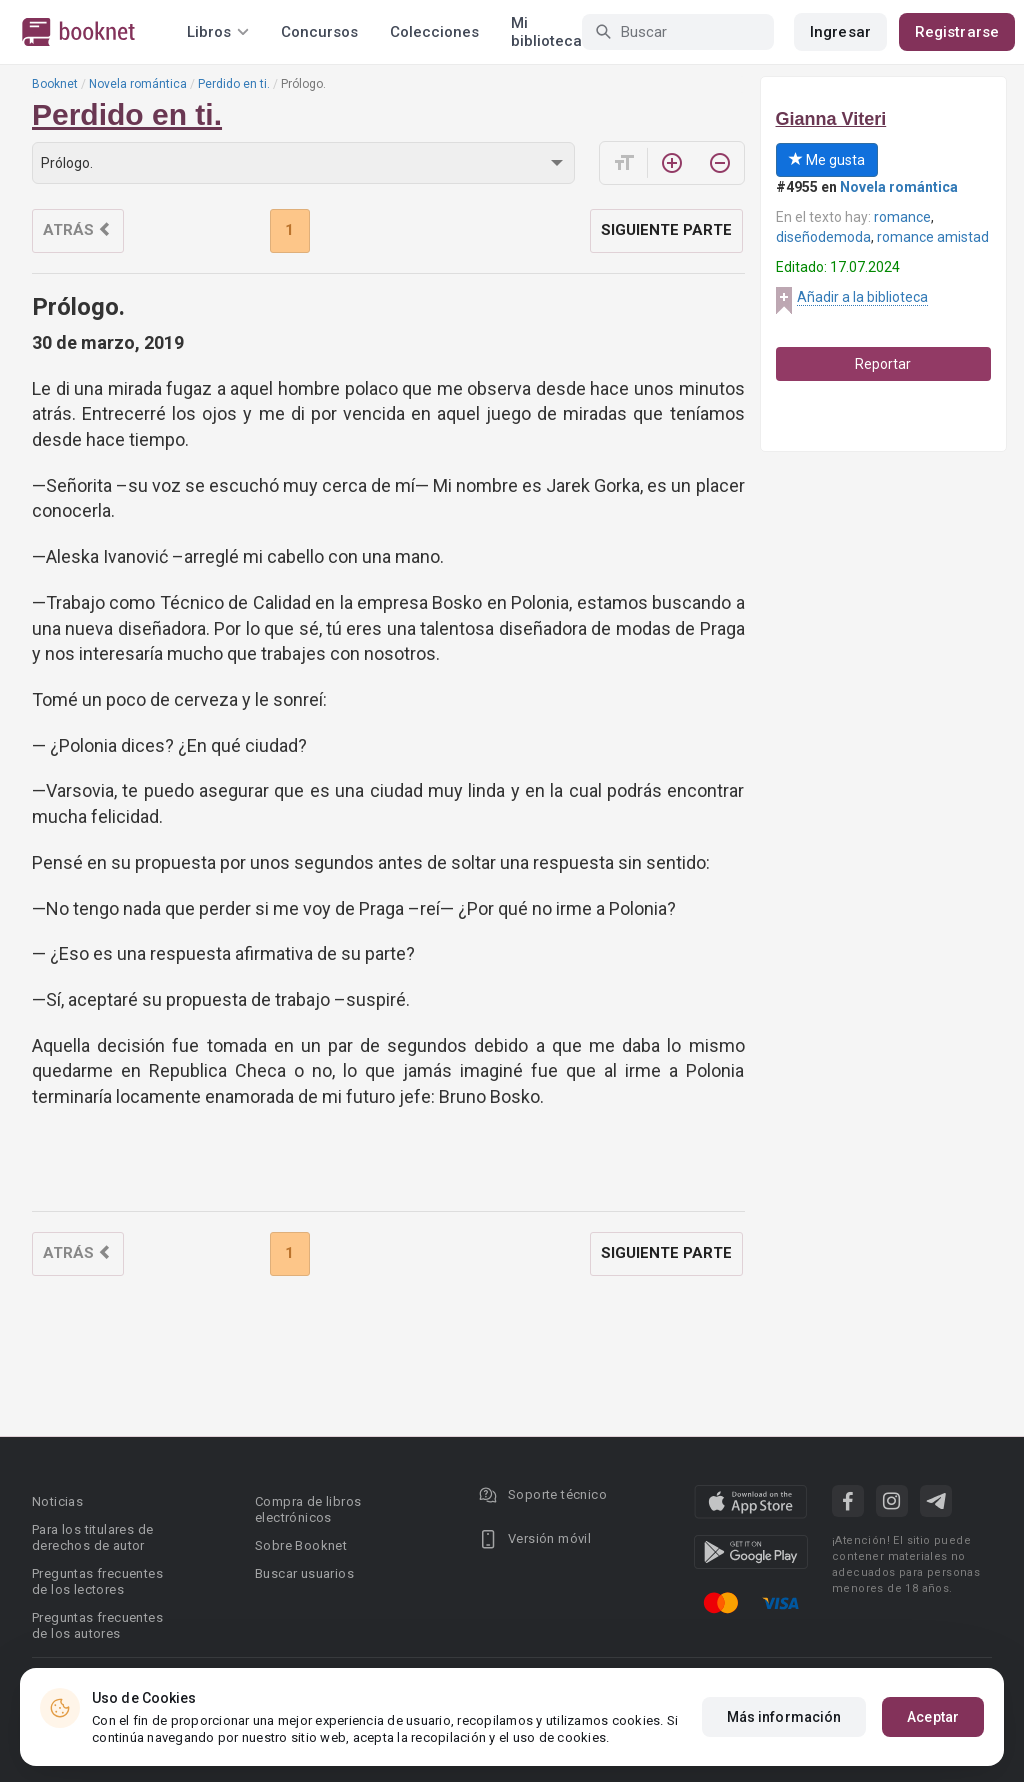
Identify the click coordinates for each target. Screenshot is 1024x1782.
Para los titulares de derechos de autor (92, 1537)
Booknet (55, 84)
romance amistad (933, 237)
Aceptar (933, 1717)
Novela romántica (138, 84)
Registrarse (957, 32)
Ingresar (840, 32)
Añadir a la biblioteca (862, 297)
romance (902, 217)
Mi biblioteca (546, 32)
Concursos (319, 32)
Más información (784, 1717)
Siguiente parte (666, 230)
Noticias (57, 1501)
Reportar (883, 364)
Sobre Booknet (301, 1545)
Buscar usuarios (304, 1573)
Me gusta (827, 160)
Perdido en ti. (234, 84)
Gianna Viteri (831, 119)
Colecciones (434, 32)
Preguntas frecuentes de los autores (97, 1625)
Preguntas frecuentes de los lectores (97, 1581)
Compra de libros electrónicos (308, 1509)
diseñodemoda (823, 237)
